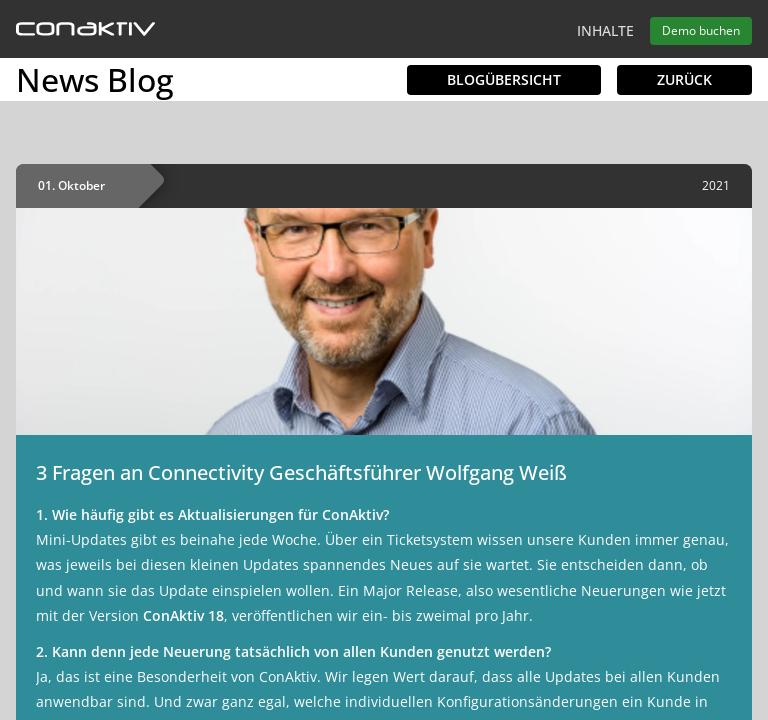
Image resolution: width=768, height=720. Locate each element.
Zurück (684, 79)
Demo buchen (701, 30)
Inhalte (605, 30)
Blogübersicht (504, 79)
